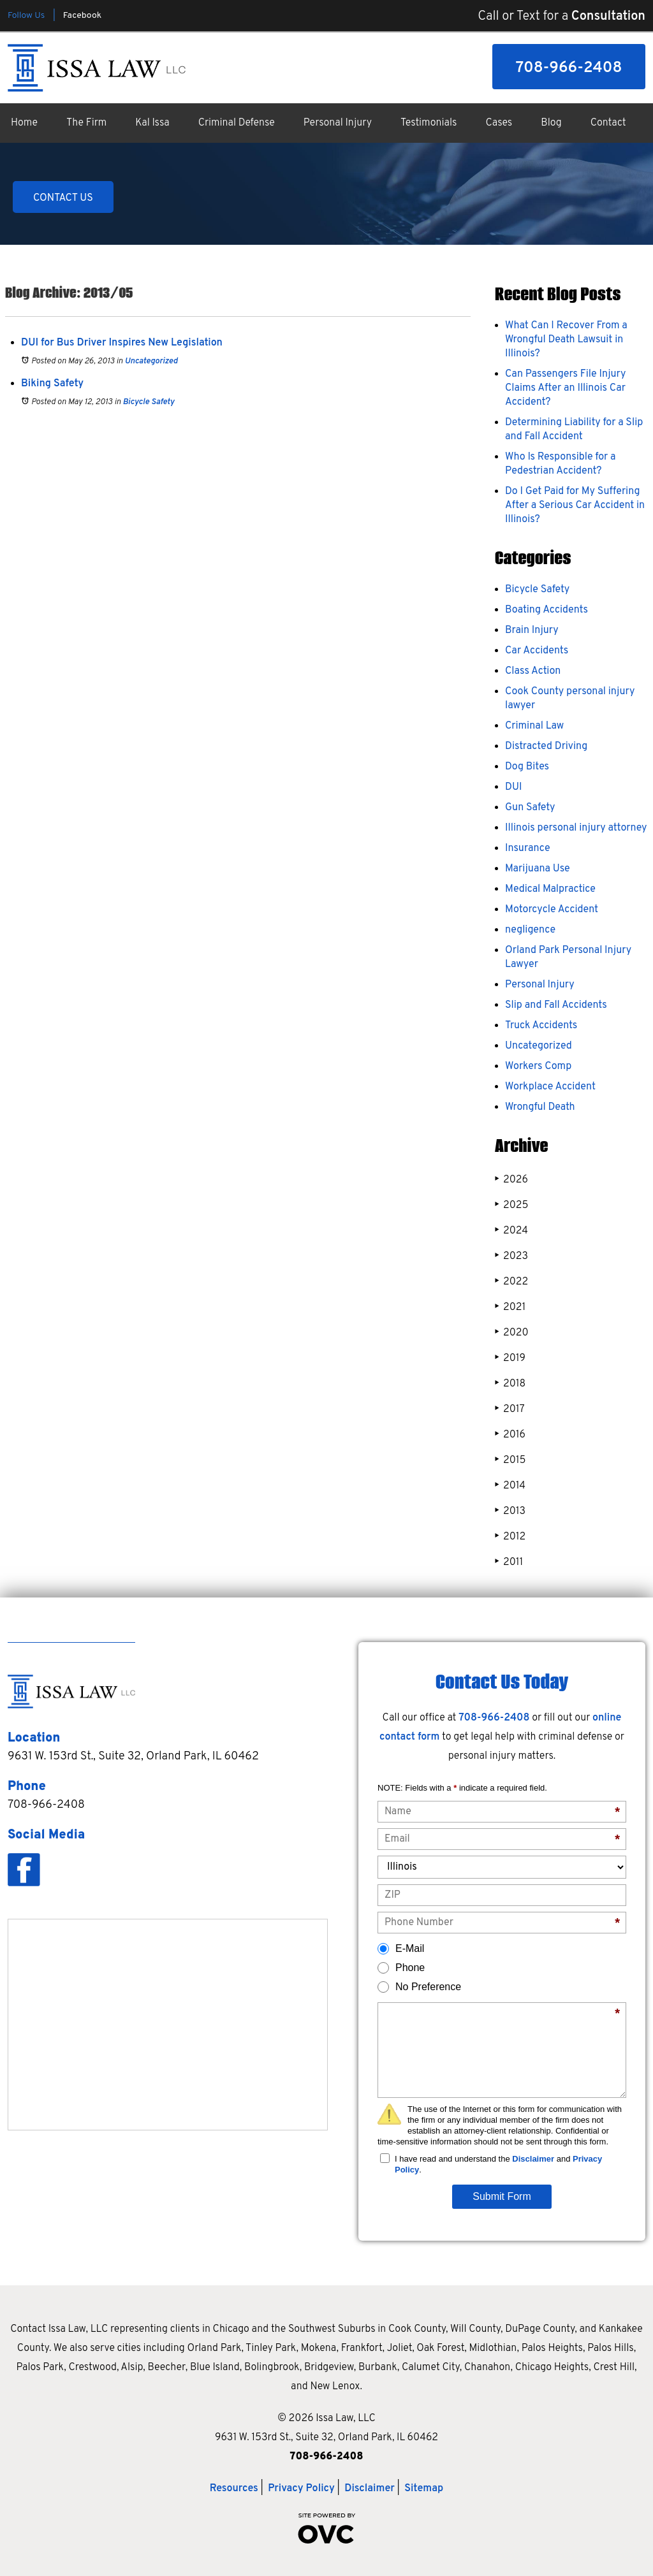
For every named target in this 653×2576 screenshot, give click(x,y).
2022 (511, 1281)
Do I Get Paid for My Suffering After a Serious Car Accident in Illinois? (575, 505)
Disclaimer (533, 2159)
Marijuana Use (537, 868)
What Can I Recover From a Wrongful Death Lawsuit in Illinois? (566, 339)
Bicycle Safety (148, 402)
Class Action (533, 671)
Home (24, 123)
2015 (510, 1460)
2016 (510, 1434)
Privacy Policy (301, 2488)
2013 (510, 1511)
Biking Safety (52, 383)
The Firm (86, 123)
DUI (513, 787)
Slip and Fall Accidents (556, 1005)
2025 (511, 1205)
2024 (511, 1230)
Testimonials (428, 123)
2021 (510, 1307)
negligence (530, 930)
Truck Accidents (541, 1025)
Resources (234, 2488)
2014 (510, 1485)
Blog (551, 123)
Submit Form (502, 2196)
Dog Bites (527, 766)
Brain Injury (532, 630)
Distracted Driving (546, 746)
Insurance (527, 848)
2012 (510, 1536)
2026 (511, 1179)
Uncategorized (151, 361)
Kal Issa (152, 123)
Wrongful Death (540, 1107)
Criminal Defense (236, 123)
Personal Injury (338, 123)
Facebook (82, 15)
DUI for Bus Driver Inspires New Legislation (122, 343)
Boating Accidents (546, 610)
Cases (499, 123)
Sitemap (423, 2488)
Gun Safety (530, 807)
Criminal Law (534, 726)
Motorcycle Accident (551, 909)
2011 (509, 1562)
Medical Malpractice (550, 889)
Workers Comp (538, 1066)
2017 (510, 1409)
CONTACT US (63, 198)
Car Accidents (536, 650)
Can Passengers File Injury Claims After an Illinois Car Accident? (565, 388)
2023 (511, 1256)
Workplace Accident (550, 1087)
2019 (510, 1358)
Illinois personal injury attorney (576, 828)
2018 (510, 1383)
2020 (512, 1332)
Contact (608, 123)
